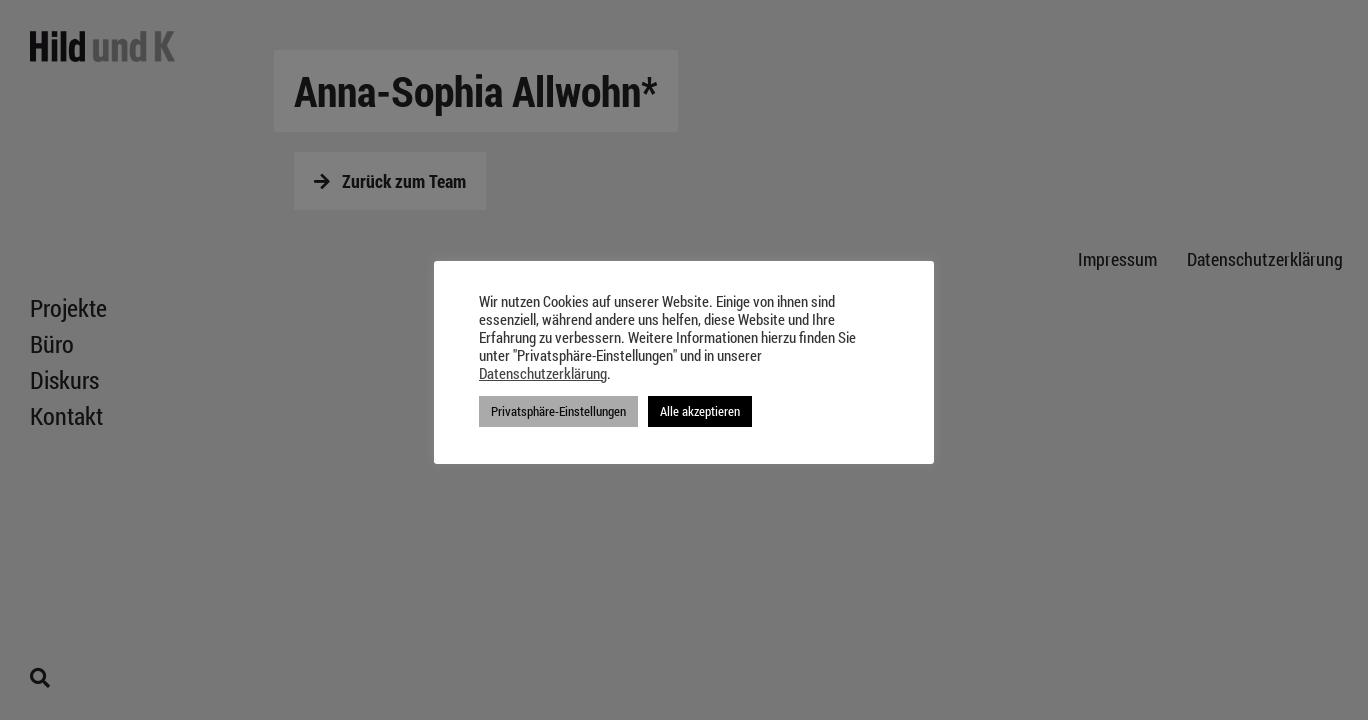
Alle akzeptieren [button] (700, 411)
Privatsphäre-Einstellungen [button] (558, 411)
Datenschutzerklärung (543, 374)
